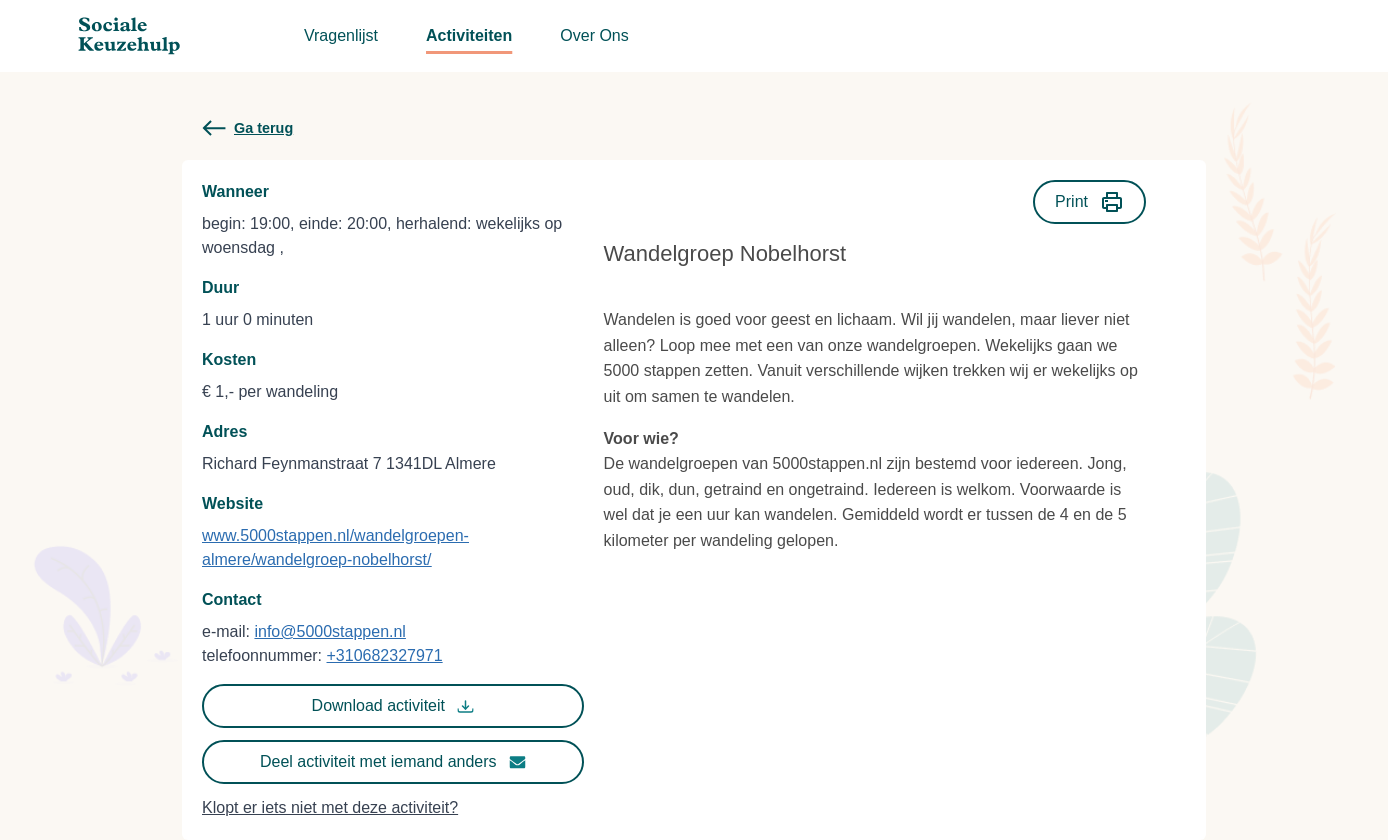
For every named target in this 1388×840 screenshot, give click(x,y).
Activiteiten (469, 35)
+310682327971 (385, 655)
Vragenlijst (341, 35)
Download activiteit (393, 706)
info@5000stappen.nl (329, 631)
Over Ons (594, 35)
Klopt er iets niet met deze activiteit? (330, 807)
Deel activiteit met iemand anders (393, 762)
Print (1089, 202)
